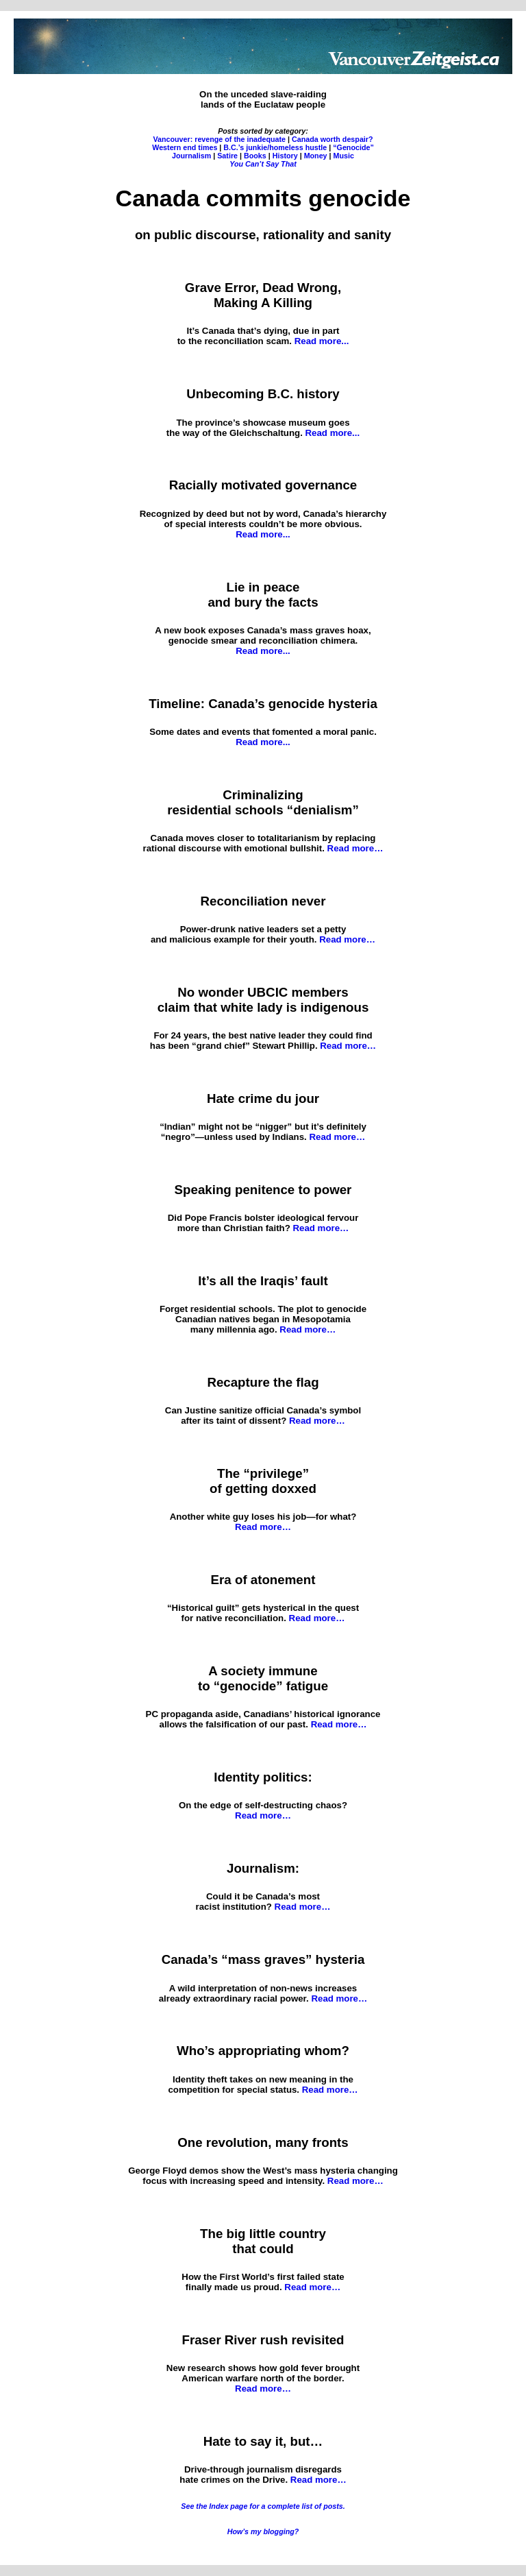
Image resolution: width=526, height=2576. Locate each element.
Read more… (355, 848)
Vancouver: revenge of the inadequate (219, 139)
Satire (227, 155)
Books (255, 155)
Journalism (191, 155)
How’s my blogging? (263, 2531)
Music (344, 155)
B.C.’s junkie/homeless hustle (275, 147)
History (285, 155)
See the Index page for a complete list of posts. (263, 2506)
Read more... (322, 341)
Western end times (184, 147)
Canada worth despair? (332, 139)
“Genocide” (353, 147)
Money (315, 155)
